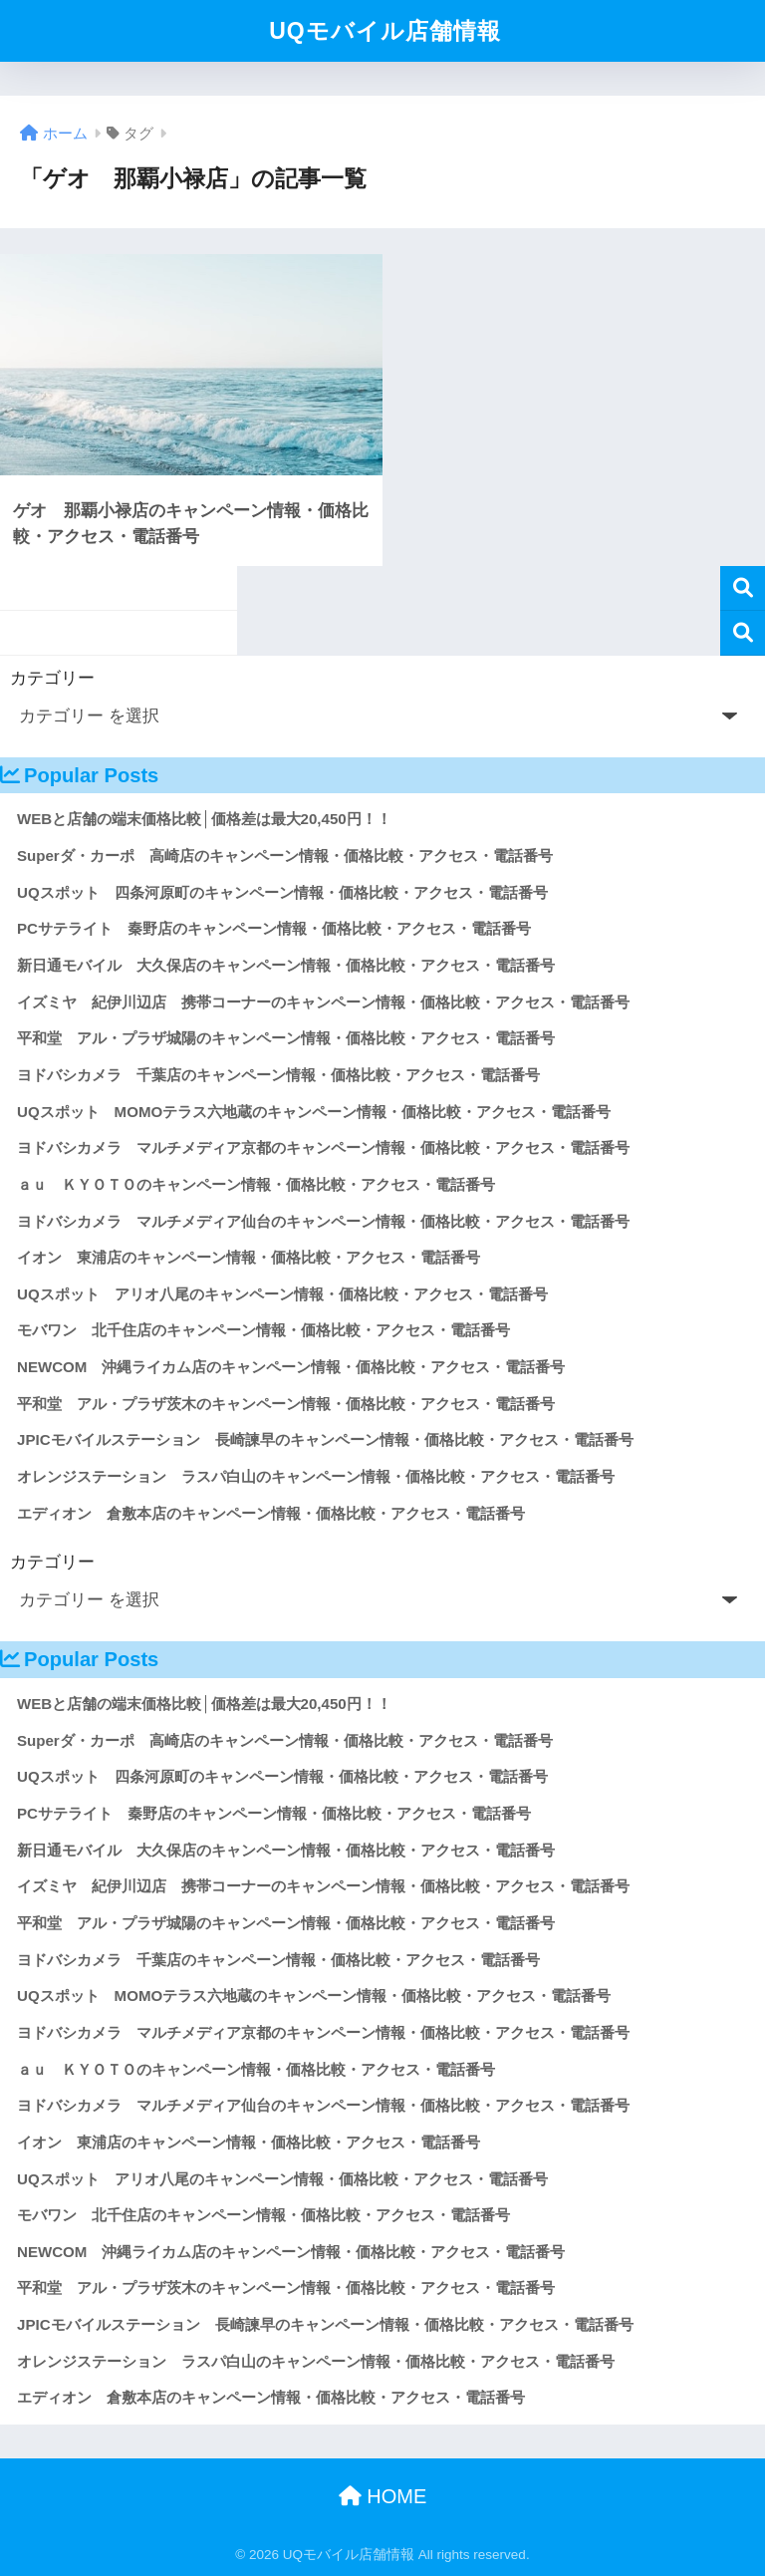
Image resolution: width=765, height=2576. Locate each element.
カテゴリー (52, 678)
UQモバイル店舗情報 (385, 31)
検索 (742, 588)
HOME (383, 2496)
